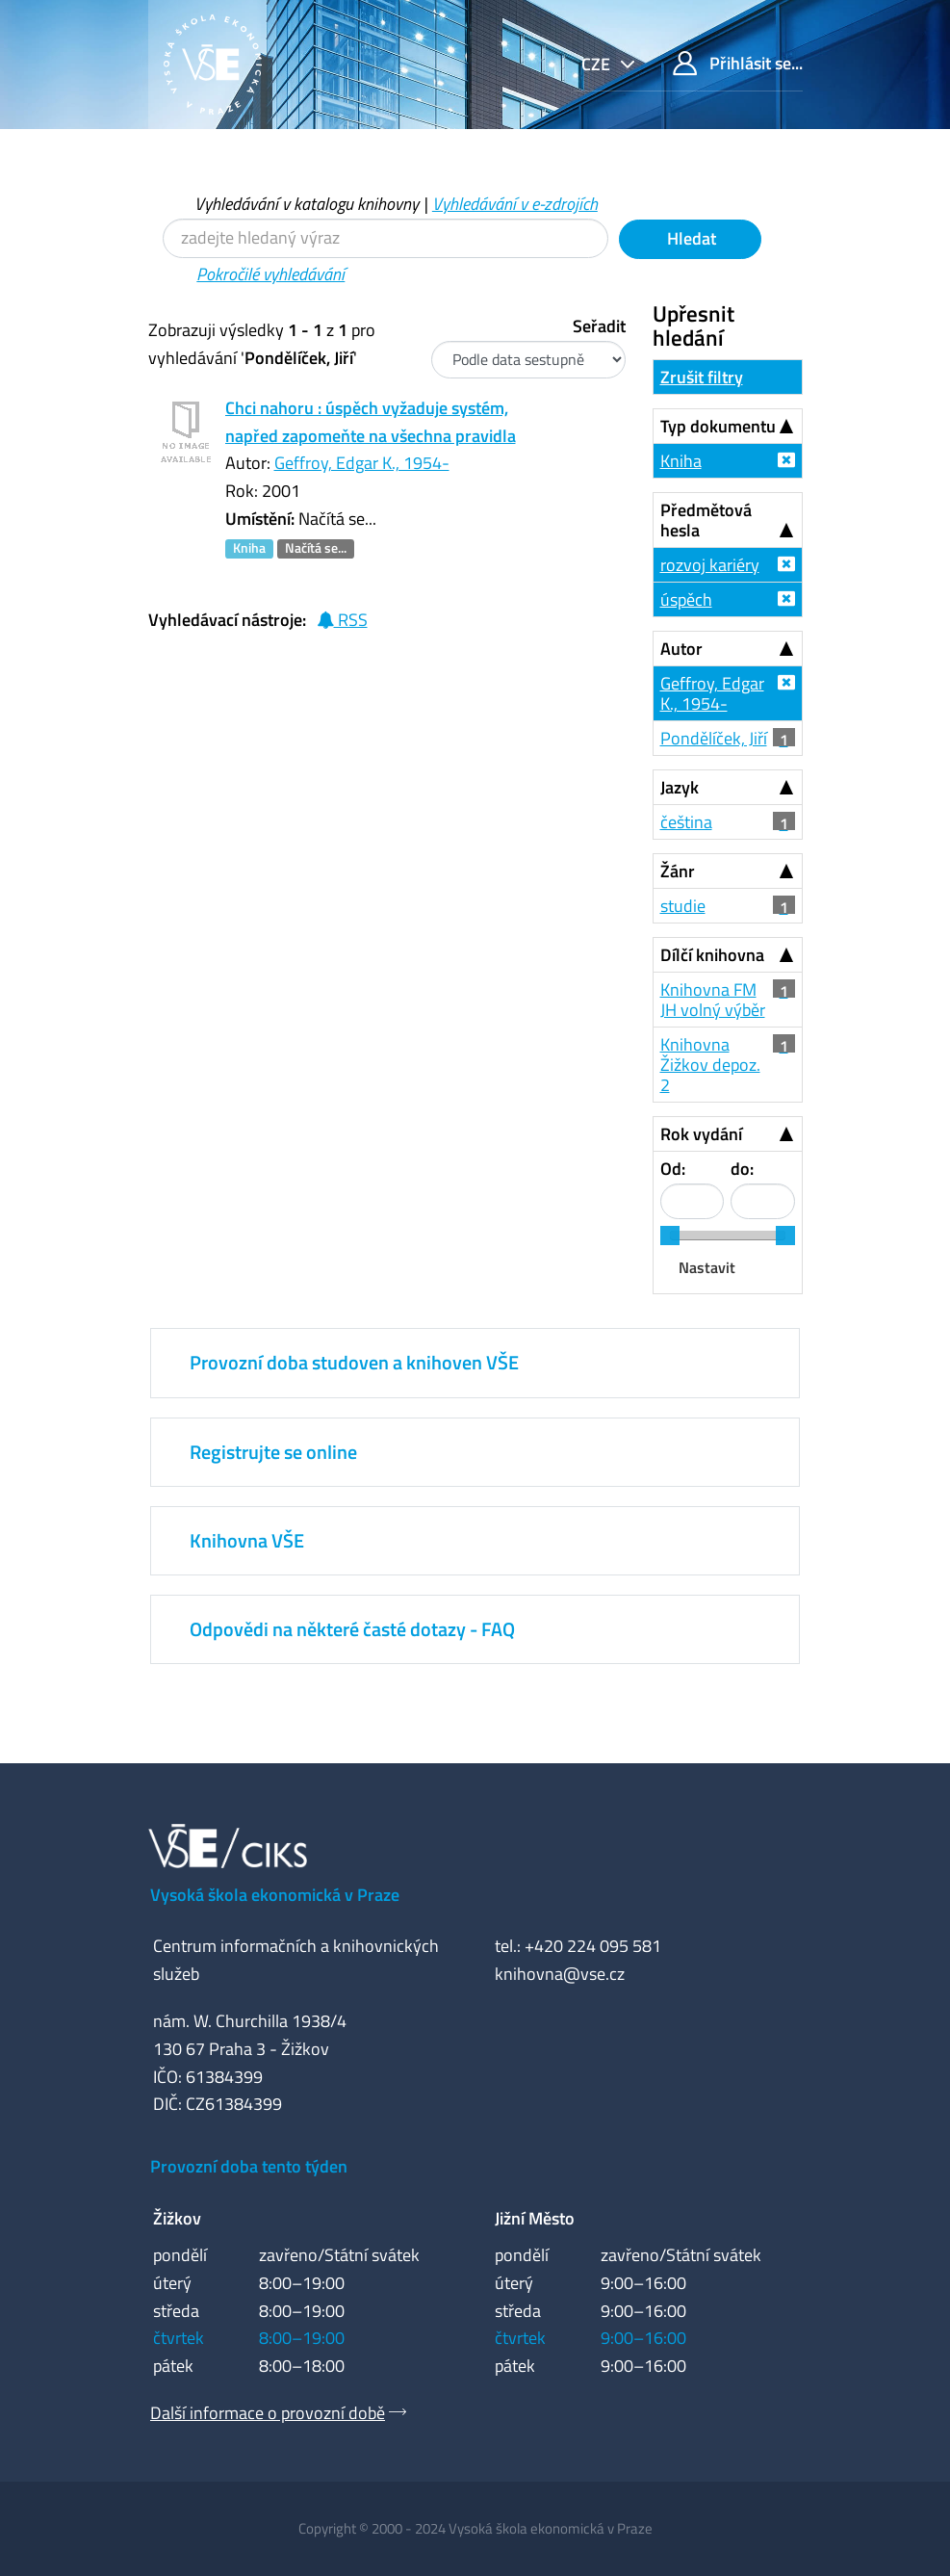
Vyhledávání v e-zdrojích (515, 204)
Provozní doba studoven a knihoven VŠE (354, 1362)
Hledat (689, 238)
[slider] (670, 1235)
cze (597, 64)
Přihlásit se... (738, 63)
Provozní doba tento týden (248, 2166)
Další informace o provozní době (267, 2413)
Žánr (677, 871)
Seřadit (599, 326)
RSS (342, 620)
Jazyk (679, 787)
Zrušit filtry (701, 377)
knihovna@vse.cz (560, 1974)
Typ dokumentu (718, 426)
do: (742, 1168)
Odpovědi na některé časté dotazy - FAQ (352, 1629)
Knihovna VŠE (247, 1540)
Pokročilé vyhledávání (270, 274)
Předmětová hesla (706, 520)
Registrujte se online (273, 1452)
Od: (672, 1168)
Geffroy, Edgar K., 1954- (361, 463)
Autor (681, 649)
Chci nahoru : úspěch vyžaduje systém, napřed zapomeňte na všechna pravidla (370, 422)
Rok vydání (701, 1134)
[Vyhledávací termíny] (385, 238)
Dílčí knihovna (712, 955)
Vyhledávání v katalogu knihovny (306, 204)
